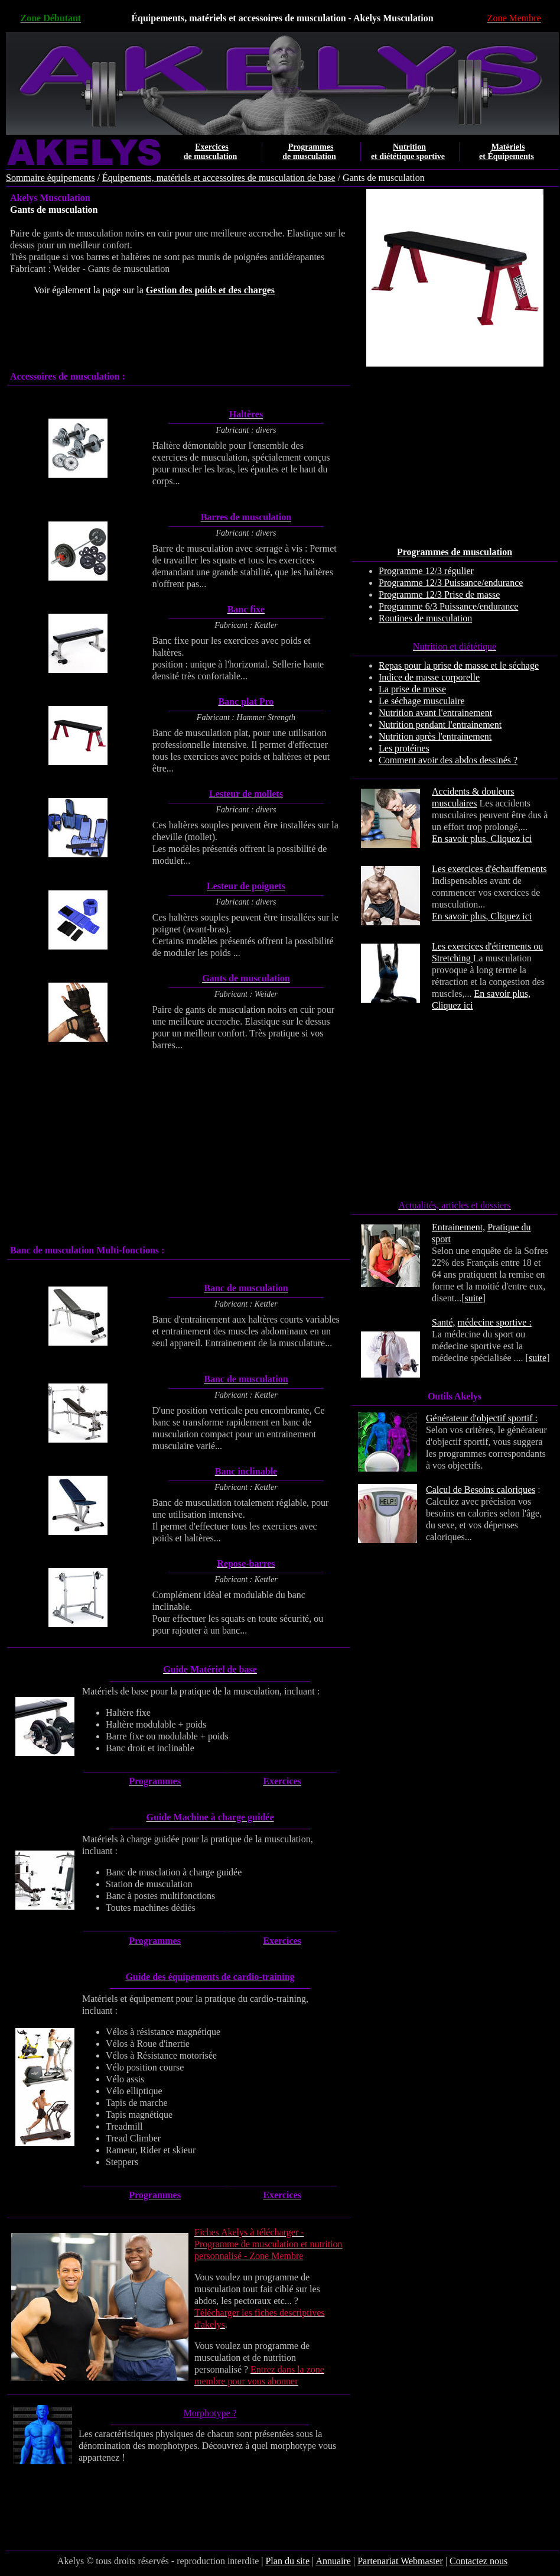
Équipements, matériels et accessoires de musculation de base (219, 178)
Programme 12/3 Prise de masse (439, 594)
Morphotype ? (209, 2413)
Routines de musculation (425, 618)
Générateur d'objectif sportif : (482, 1418)
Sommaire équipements (50, 178)
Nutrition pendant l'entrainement (440, 725)
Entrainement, (458, 1227)
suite (474, 1298)
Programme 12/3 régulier (426, 571)
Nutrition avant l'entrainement (435, 713)
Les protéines (404, 748)
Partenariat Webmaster (400, 2561)
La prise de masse (412, 689)
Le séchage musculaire (422, 701)
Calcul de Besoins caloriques (480, 1490)
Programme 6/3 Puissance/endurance (448, 606)
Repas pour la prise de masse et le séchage (459, 665)
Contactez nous (478, 2561)
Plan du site (287, 2561)
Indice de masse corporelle (429, 677)
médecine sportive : (495, 1322)
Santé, (443, 1322)
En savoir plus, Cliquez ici (482, 839)
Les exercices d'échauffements (489, 869)
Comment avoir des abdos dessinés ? (448, 760)
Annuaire (333, 2561)
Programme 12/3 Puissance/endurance (451, 583)
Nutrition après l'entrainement (435, 736)
